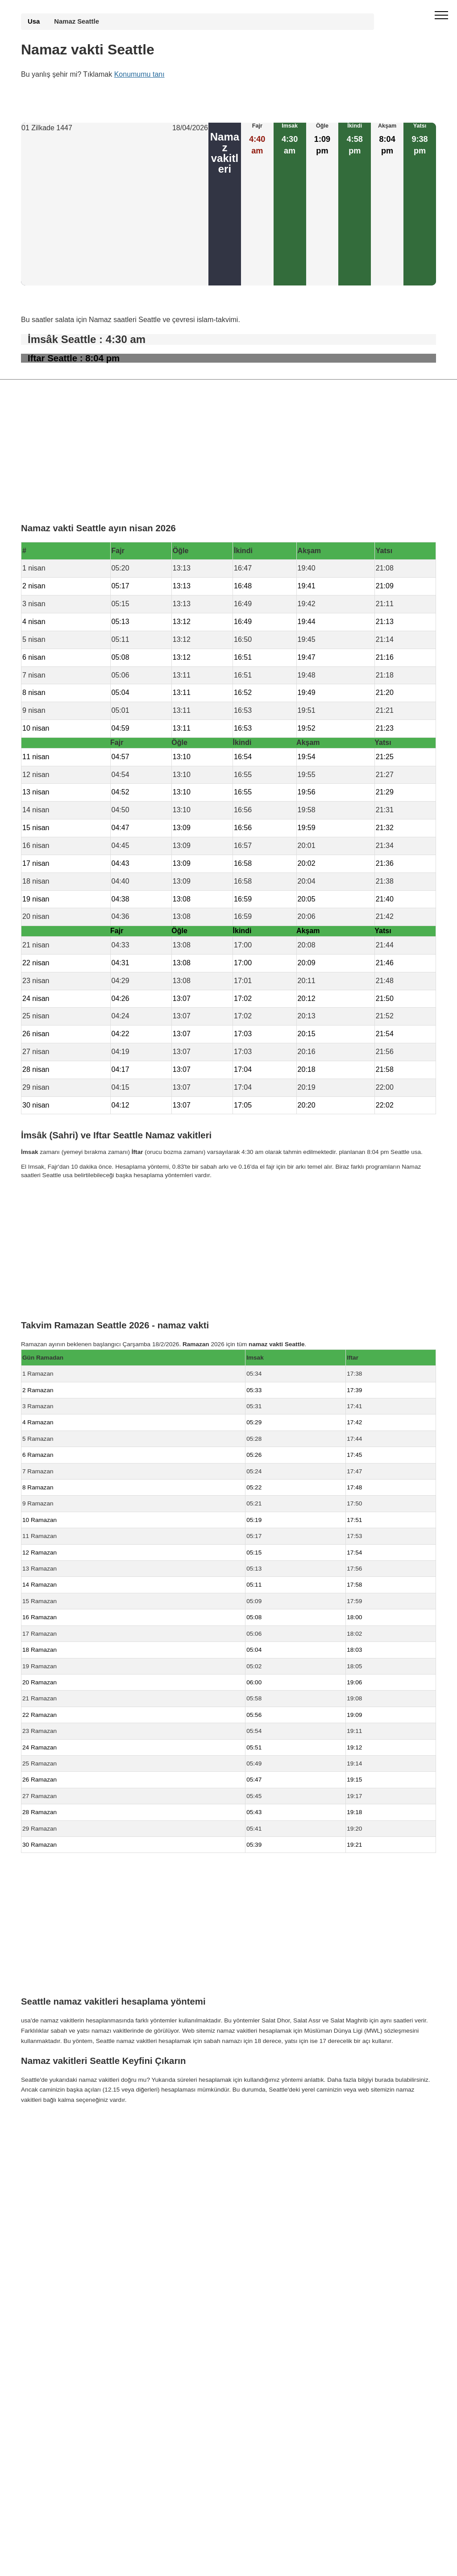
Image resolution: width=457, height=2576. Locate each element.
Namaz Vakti (78, 2125)
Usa (34, 21)
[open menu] (441, 15)
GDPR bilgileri (40, 2143)
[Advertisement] (114, 209)
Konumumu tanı (139, 74)
